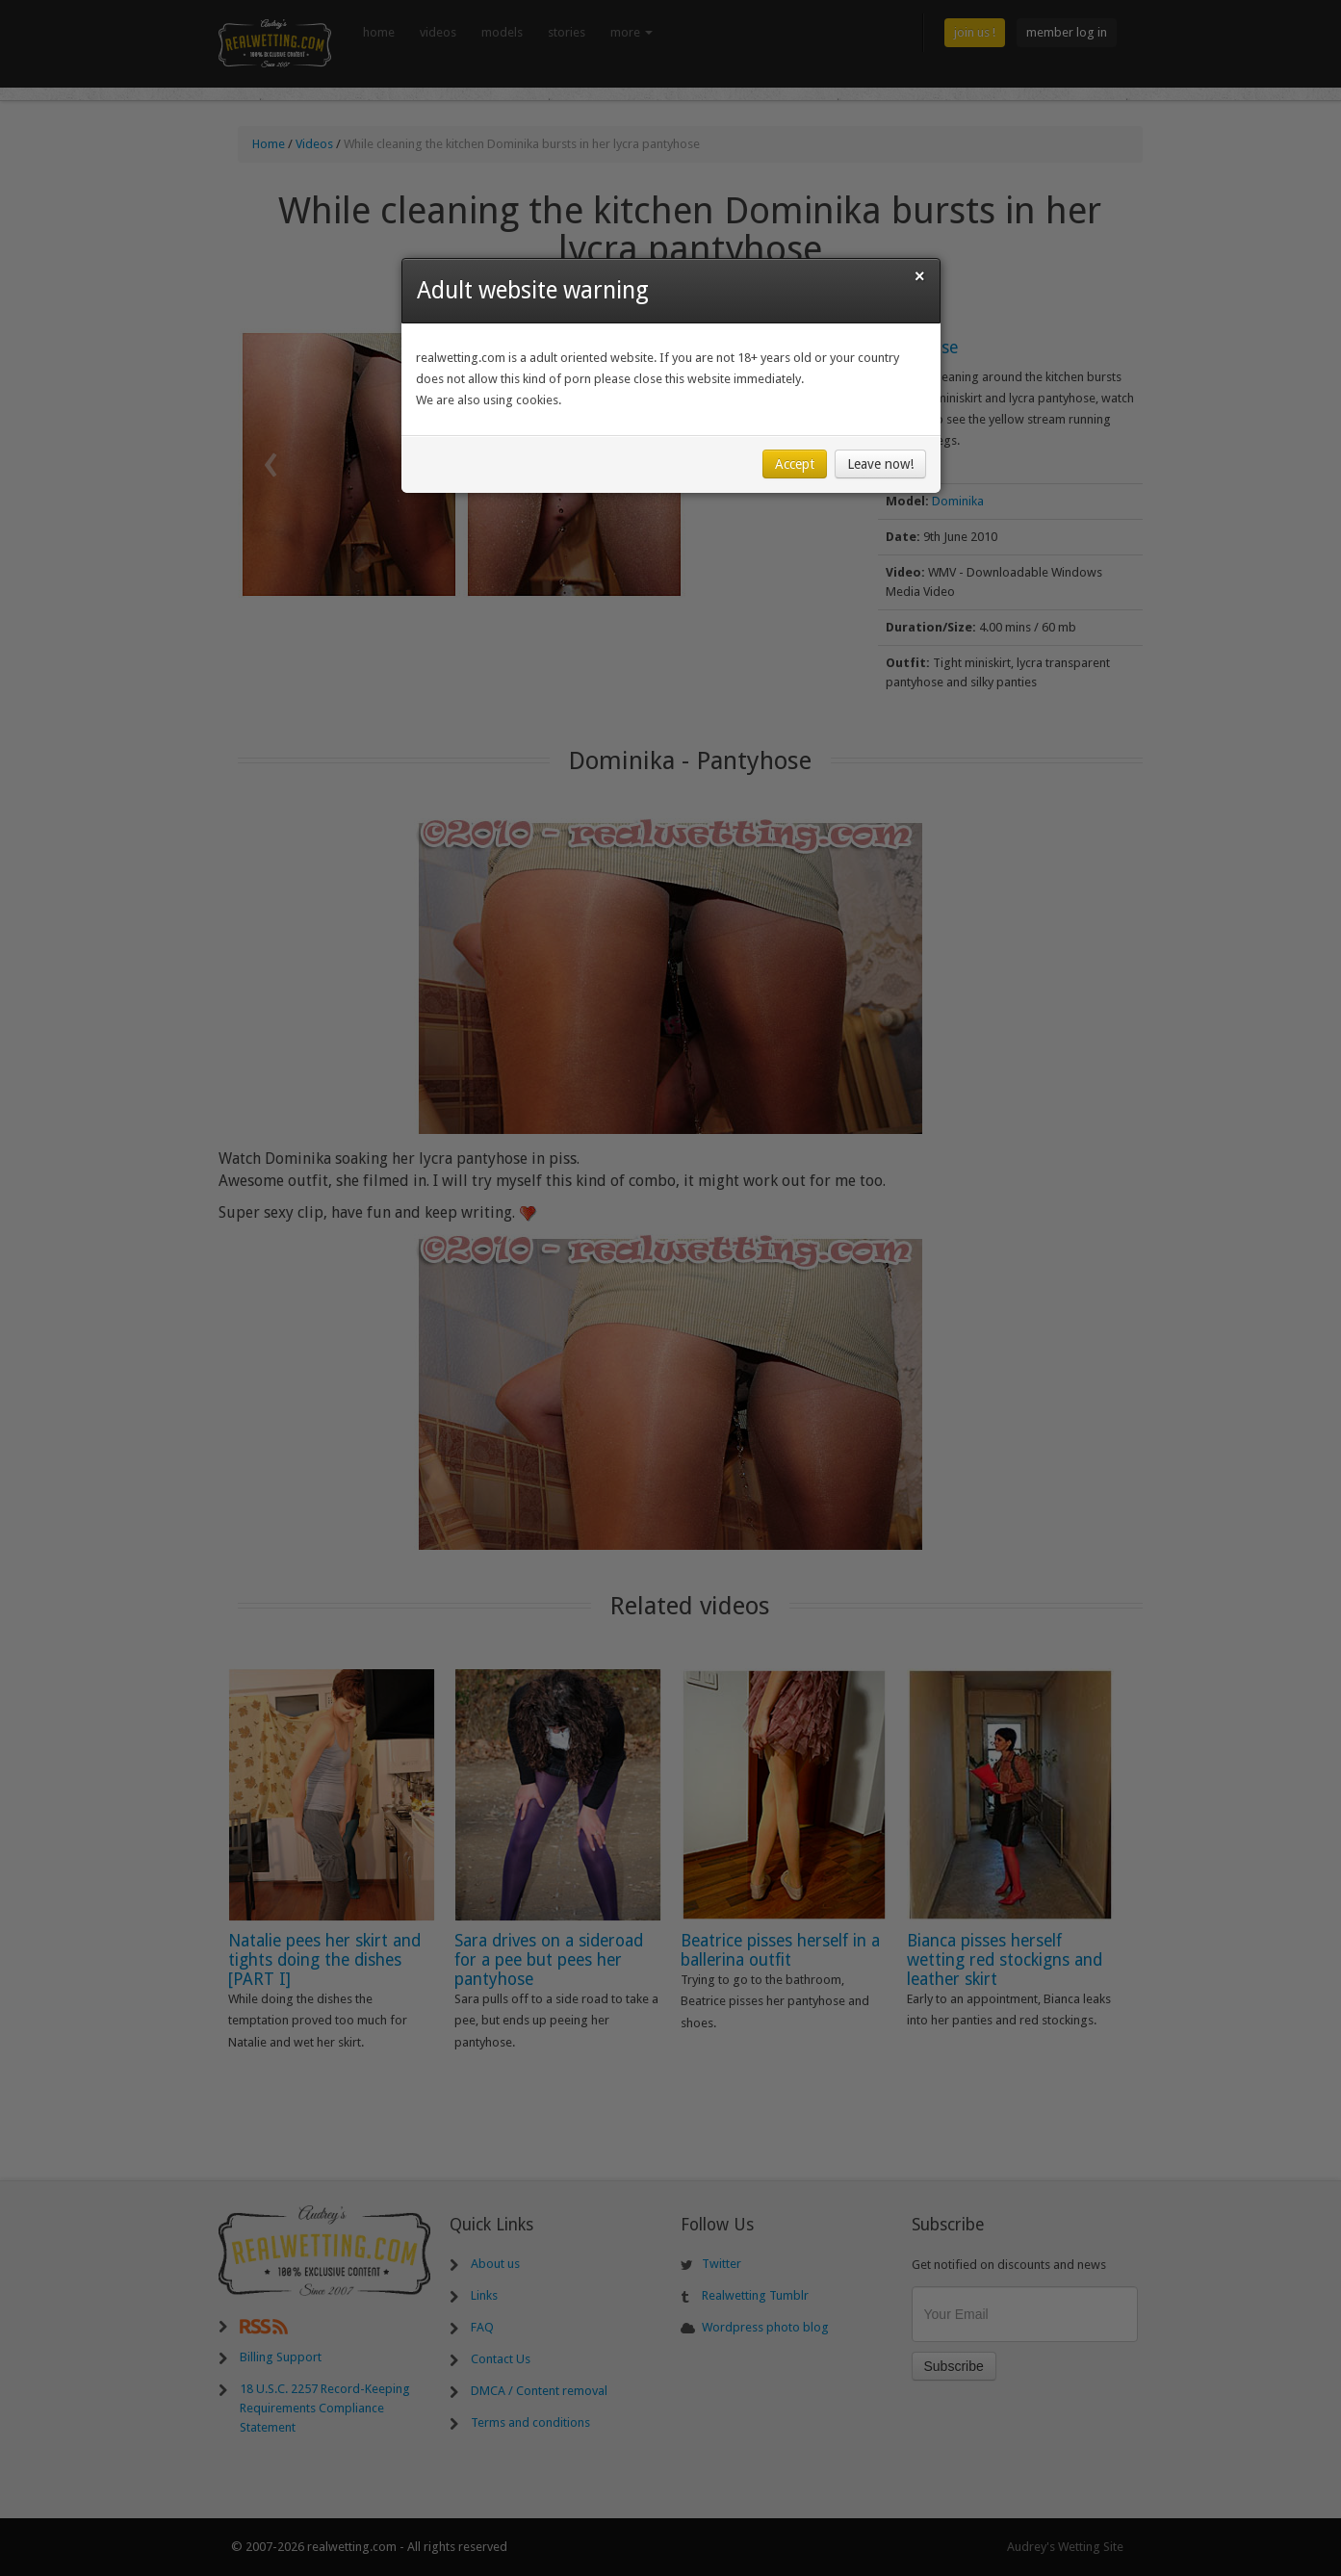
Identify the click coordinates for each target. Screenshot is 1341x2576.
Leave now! (880, 464)
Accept (794, 464)
